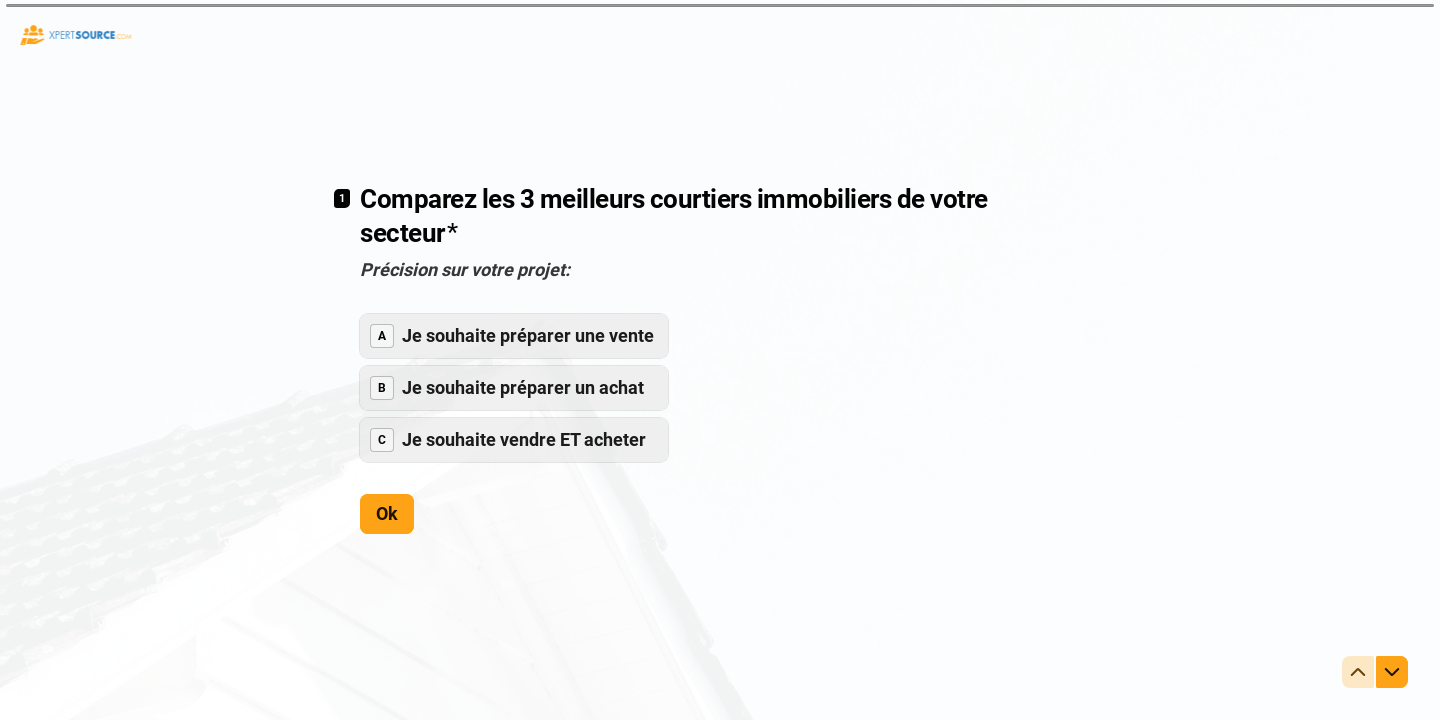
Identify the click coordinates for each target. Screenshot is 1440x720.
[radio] (514, 335)
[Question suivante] (1392, 672)
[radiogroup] (514, 387)
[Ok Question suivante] (387, 513)
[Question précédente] (1358, 672)
